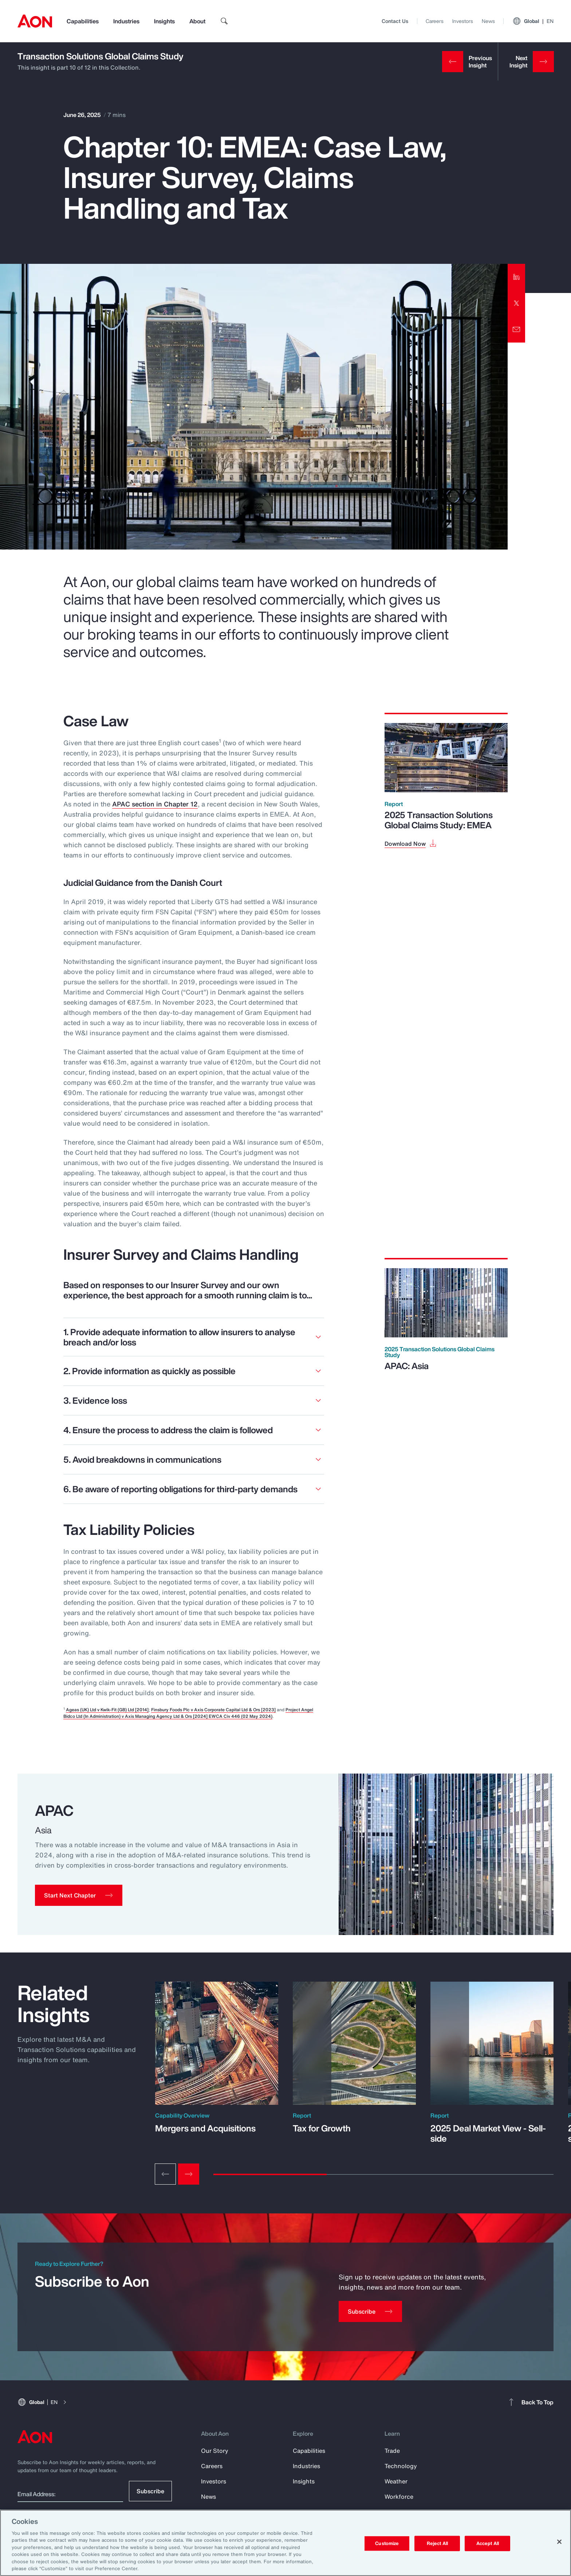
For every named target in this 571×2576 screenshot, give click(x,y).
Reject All (437, 2543)
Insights (164, 21)
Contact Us (395, 21)
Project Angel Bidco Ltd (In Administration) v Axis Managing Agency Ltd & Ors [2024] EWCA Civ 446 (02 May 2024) (188, 1713)
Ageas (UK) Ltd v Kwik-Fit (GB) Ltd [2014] (107, 1710)
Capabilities (83, 21)
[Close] (559, 2542)
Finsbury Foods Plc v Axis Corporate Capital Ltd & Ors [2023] (213, 1710)
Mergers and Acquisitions (205, 2128)
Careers (435, 21)
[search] (224, 21)
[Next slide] (188, 2174)
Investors (462, 21)
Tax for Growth (322, 2128)
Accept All (487, 2543)
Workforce (399, 2496)
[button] (78, 1895)
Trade (392, 2450)
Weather (396, 2481)
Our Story (214, 2450)
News (488, 21)
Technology (401, 2466)
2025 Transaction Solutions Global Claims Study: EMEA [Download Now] (439, 820)
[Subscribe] (370, 2311)
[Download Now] (411, 843)
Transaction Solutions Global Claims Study (100, 56)
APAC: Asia (407, 1365)
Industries (126, 21)
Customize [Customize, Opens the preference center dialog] (387, 2543)
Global (533, 21)
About (197, 21)
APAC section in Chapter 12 (155, 804)
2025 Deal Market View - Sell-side (488, 2133)
